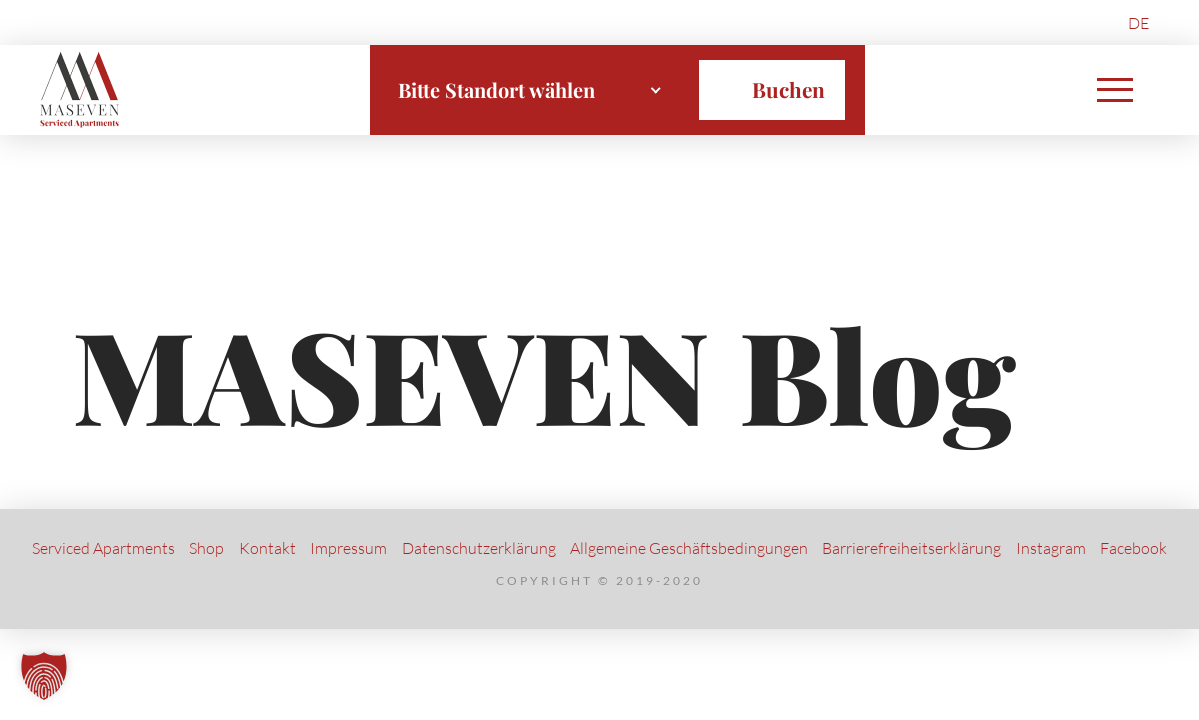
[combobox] (530, 90)
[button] (1115, 90)
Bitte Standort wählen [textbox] (496, 89)
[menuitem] (1138, 22)
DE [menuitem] (1138, 23)
